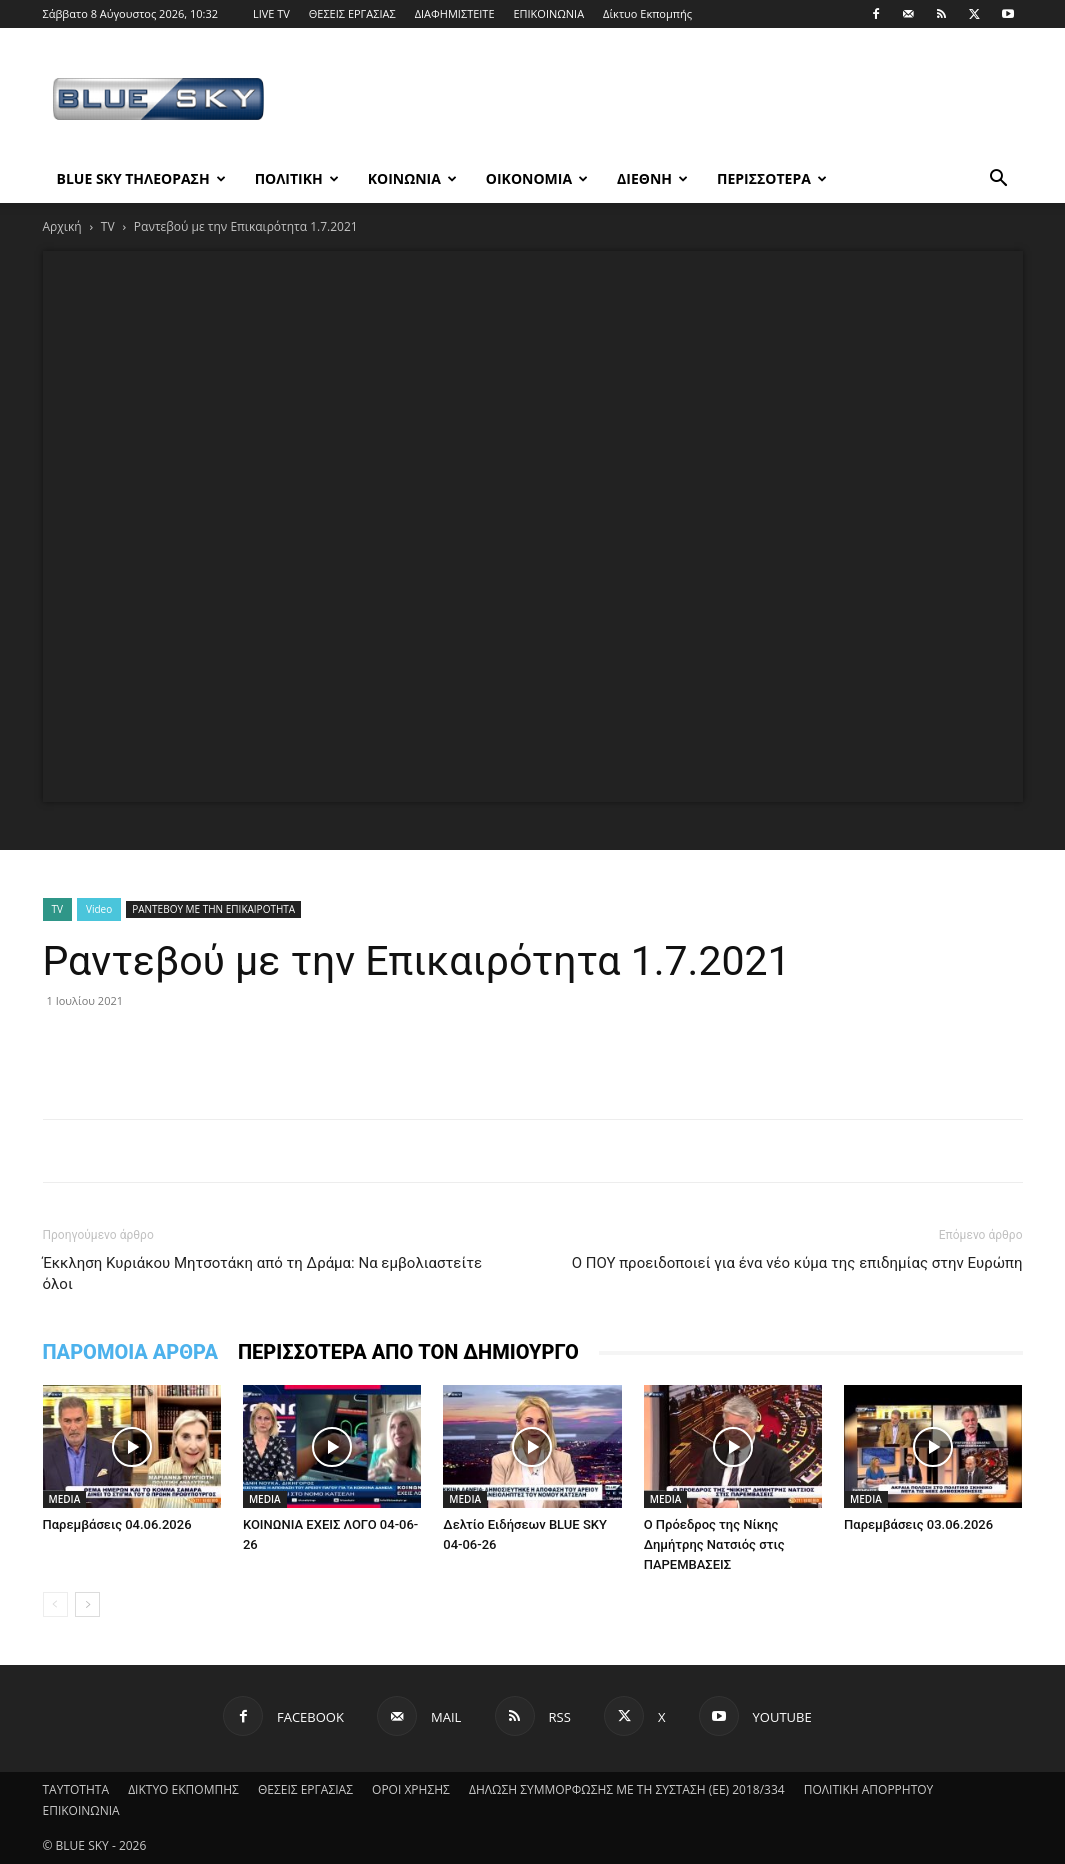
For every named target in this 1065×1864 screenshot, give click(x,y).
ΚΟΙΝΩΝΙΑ (412, 178)
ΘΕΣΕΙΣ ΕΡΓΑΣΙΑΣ (352, 13)
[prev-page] (55, 1604)
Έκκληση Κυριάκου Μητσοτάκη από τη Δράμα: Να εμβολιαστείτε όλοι (263, 1273)
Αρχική (62, 226)
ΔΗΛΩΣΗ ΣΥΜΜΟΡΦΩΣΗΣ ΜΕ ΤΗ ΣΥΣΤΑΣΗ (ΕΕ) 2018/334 (627, 1789)
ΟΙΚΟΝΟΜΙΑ (537, 178)
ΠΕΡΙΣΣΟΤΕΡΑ (772, 178)
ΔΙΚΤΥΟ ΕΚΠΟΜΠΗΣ (183, 1789)
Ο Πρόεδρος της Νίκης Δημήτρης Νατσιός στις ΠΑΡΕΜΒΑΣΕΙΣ (714, 1544)
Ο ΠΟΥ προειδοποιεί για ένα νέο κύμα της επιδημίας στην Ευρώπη (797, 1263)
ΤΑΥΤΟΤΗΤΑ (76, 1789)
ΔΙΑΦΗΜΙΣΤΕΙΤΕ (455, 13)
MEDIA (65, 1499)
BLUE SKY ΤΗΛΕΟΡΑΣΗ (141, 178)
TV (108, 226)
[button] (999, 180)
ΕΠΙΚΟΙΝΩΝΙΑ (548, 13)
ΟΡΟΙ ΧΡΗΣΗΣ (411, 1789)
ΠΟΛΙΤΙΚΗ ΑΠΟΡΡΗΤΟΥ (869, 1789)
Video (99, 909)
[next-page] (87, 1604)
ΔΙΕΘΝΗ (652, 178)
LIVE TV (271, 13)
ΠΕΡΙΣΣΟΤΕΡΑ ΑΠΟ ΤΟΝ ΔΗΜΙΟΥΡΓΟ (408, 1352)
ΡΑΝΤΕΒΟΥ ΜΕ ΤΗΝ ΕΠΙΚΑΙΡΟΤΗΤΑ (213, 909)
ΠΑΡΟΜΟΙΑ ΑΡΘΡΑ (130, 1352)
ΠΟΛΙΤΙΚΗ (297, 178)
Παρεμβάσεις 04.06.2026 (117, 1524)
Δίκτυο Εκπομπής (647, 13)
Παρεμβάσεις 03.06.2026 (918, 1524)
